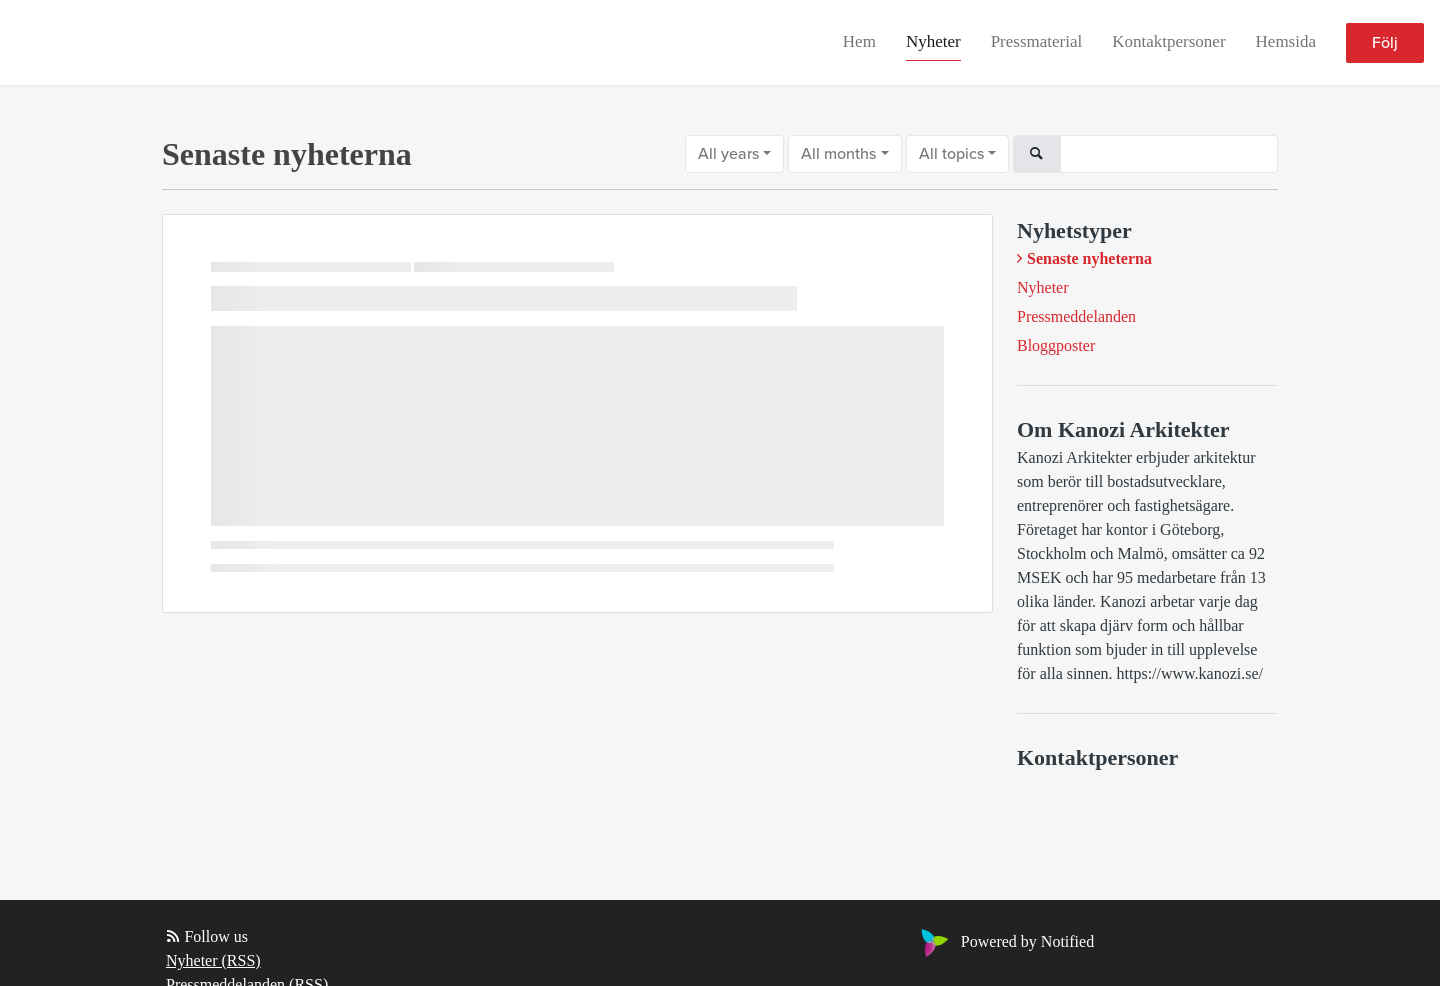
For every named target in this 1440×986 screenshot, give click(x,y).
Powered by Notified (1005, 941)
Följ (1385, 43)
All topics (951, 154)
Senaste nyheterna (1089, 258)
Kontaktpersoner (1168, 41)
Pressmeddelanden (1076, 316)
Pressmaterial (1037, 41)
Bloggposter (1056, 345)
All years (728, 154)
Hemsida (1286, 41)
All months (838, 154)
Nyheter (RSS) (213, 960)
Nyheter (933, 41)
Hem (859, 41)
